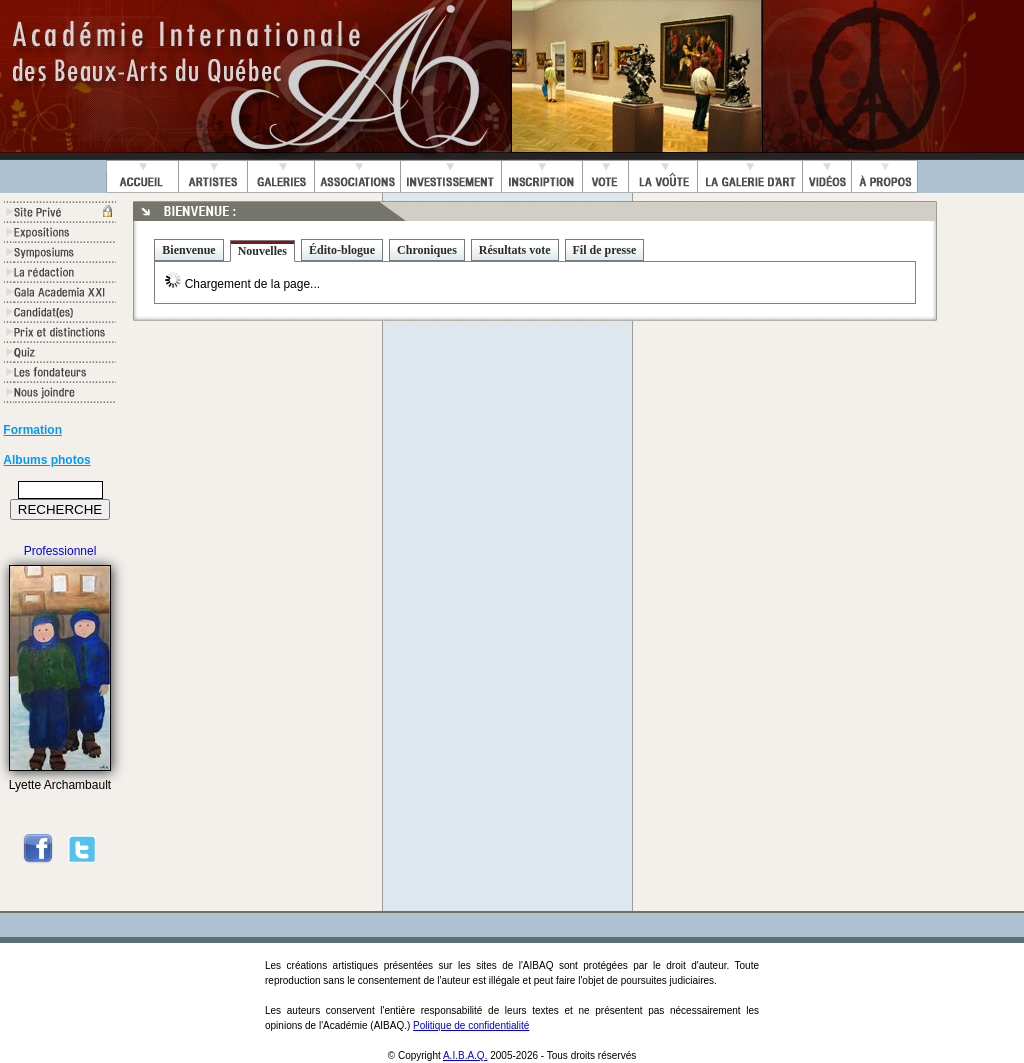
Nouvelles (262, 251)
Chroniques (427, 250)
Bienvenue (188, 250)
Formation (32, 430)
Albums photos (46, 460)
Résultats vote (515, 250)
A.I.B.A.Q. (465, 1055)
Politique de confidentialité (471, 1025)
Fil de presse (605, 250)
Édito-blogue (342, 250)
